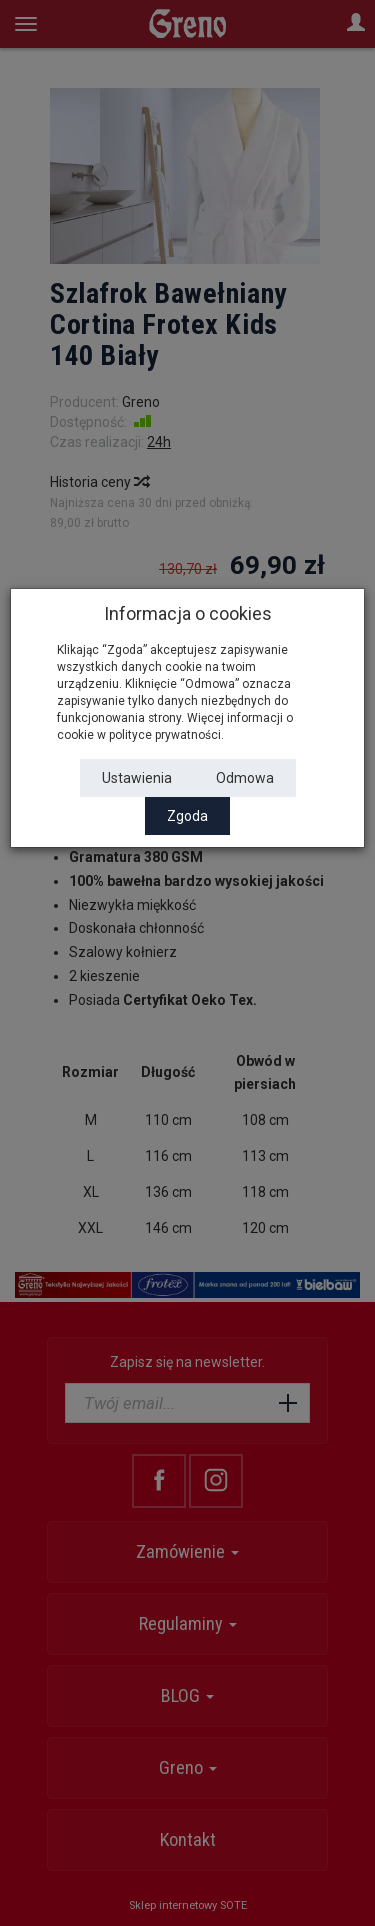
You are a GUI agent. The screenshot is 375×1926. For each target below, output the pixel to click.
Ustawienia (137, 778)
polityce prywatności (165, 735)
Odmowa (245, 778)
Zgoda (187, 816)
